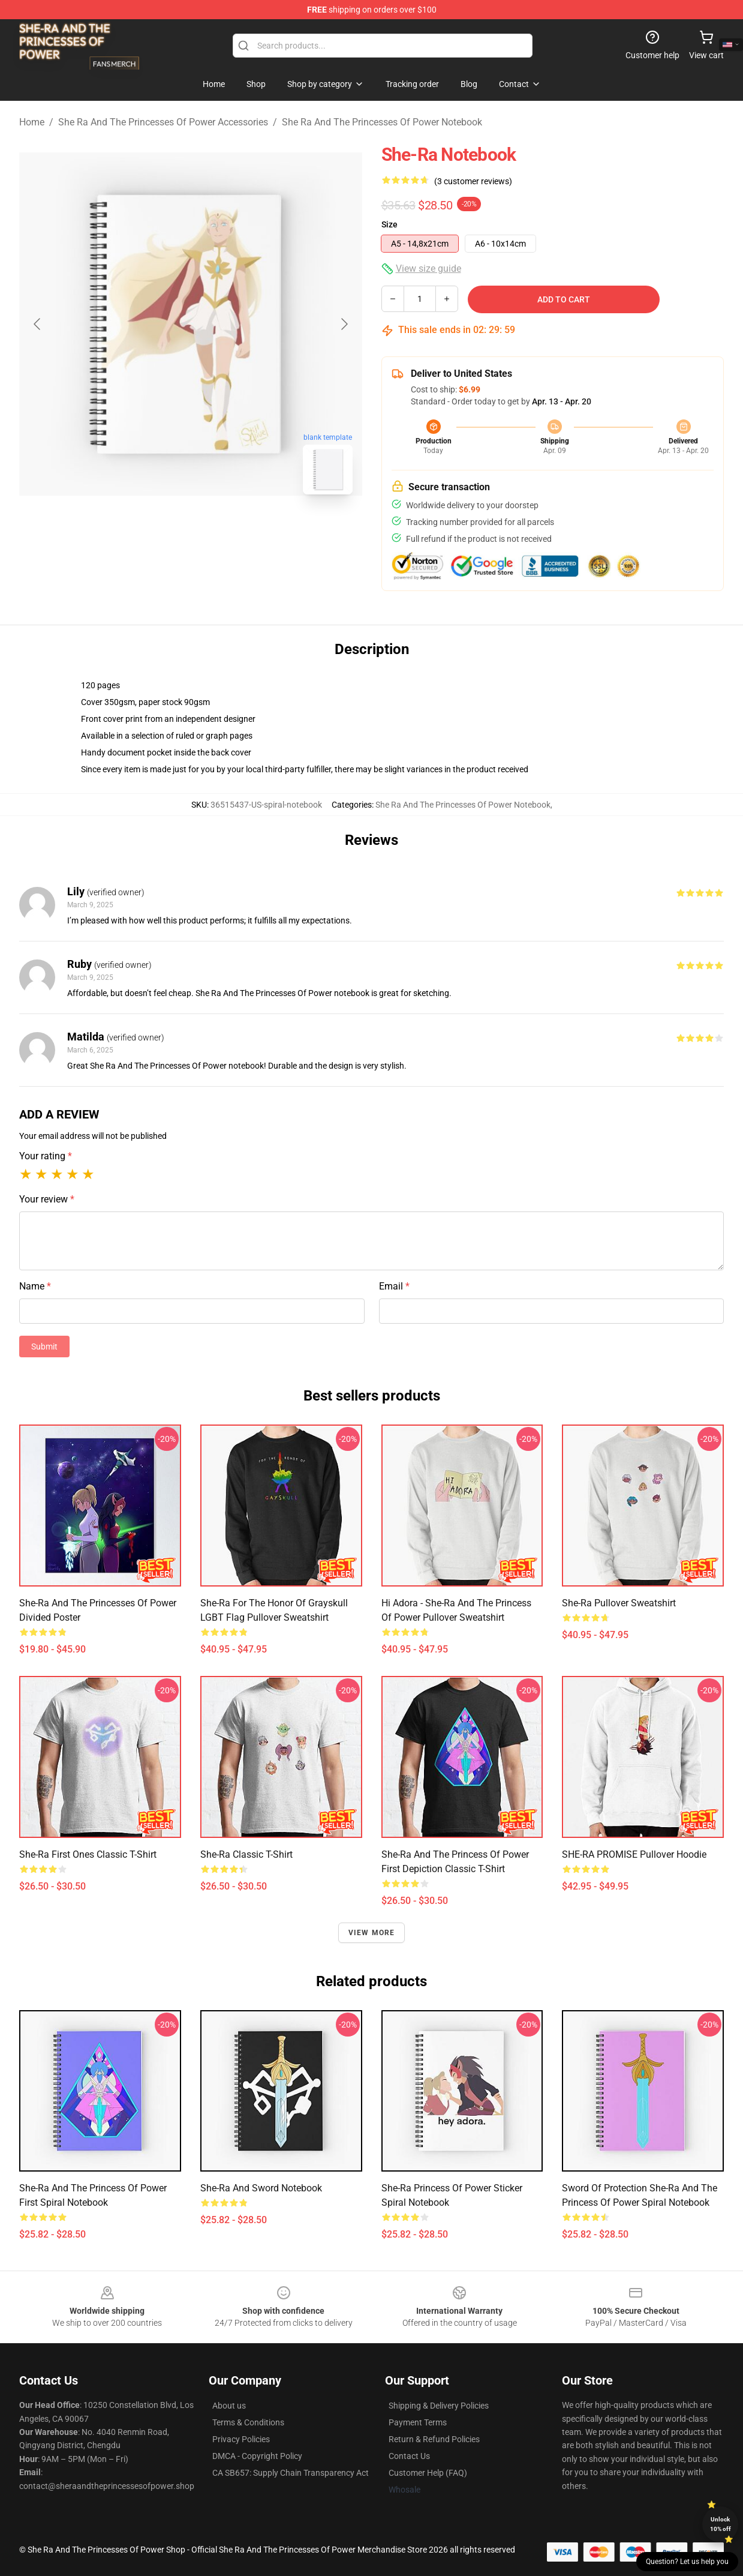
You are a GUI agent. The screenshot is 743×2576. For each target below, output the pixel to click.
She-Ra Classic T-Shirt (246, 1854)
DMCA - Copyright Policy (257, 2456)
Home (31, 122)
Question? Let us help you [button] (687, 2561)
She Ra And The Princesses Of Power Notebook (382, 122)
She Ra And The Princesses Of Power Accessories (163, 122)
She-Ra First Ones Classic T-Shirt (88, 1854)
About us (229, 2405)
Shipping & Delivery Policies (439, 2405)
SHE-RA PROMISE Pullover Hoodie (634, 1854)
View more (371, 1933)
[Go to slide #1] (159, 530)
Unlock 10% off (720, 2524)
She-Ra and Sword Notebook (261, 2188)
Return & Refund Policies (434, 2439)
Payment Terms (418, 2422)
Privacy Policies (241, 2439)
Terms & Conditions (248, 2422)
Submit (44, 1346)
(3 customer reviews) (473, 181)
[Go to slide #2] (222, 530)
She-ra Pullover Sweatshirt (619, 1603)
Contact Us (409, 2456)
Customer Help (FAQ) (428, 2473)
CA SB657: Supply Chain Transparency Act (290, 2473)
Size (389, 224)
